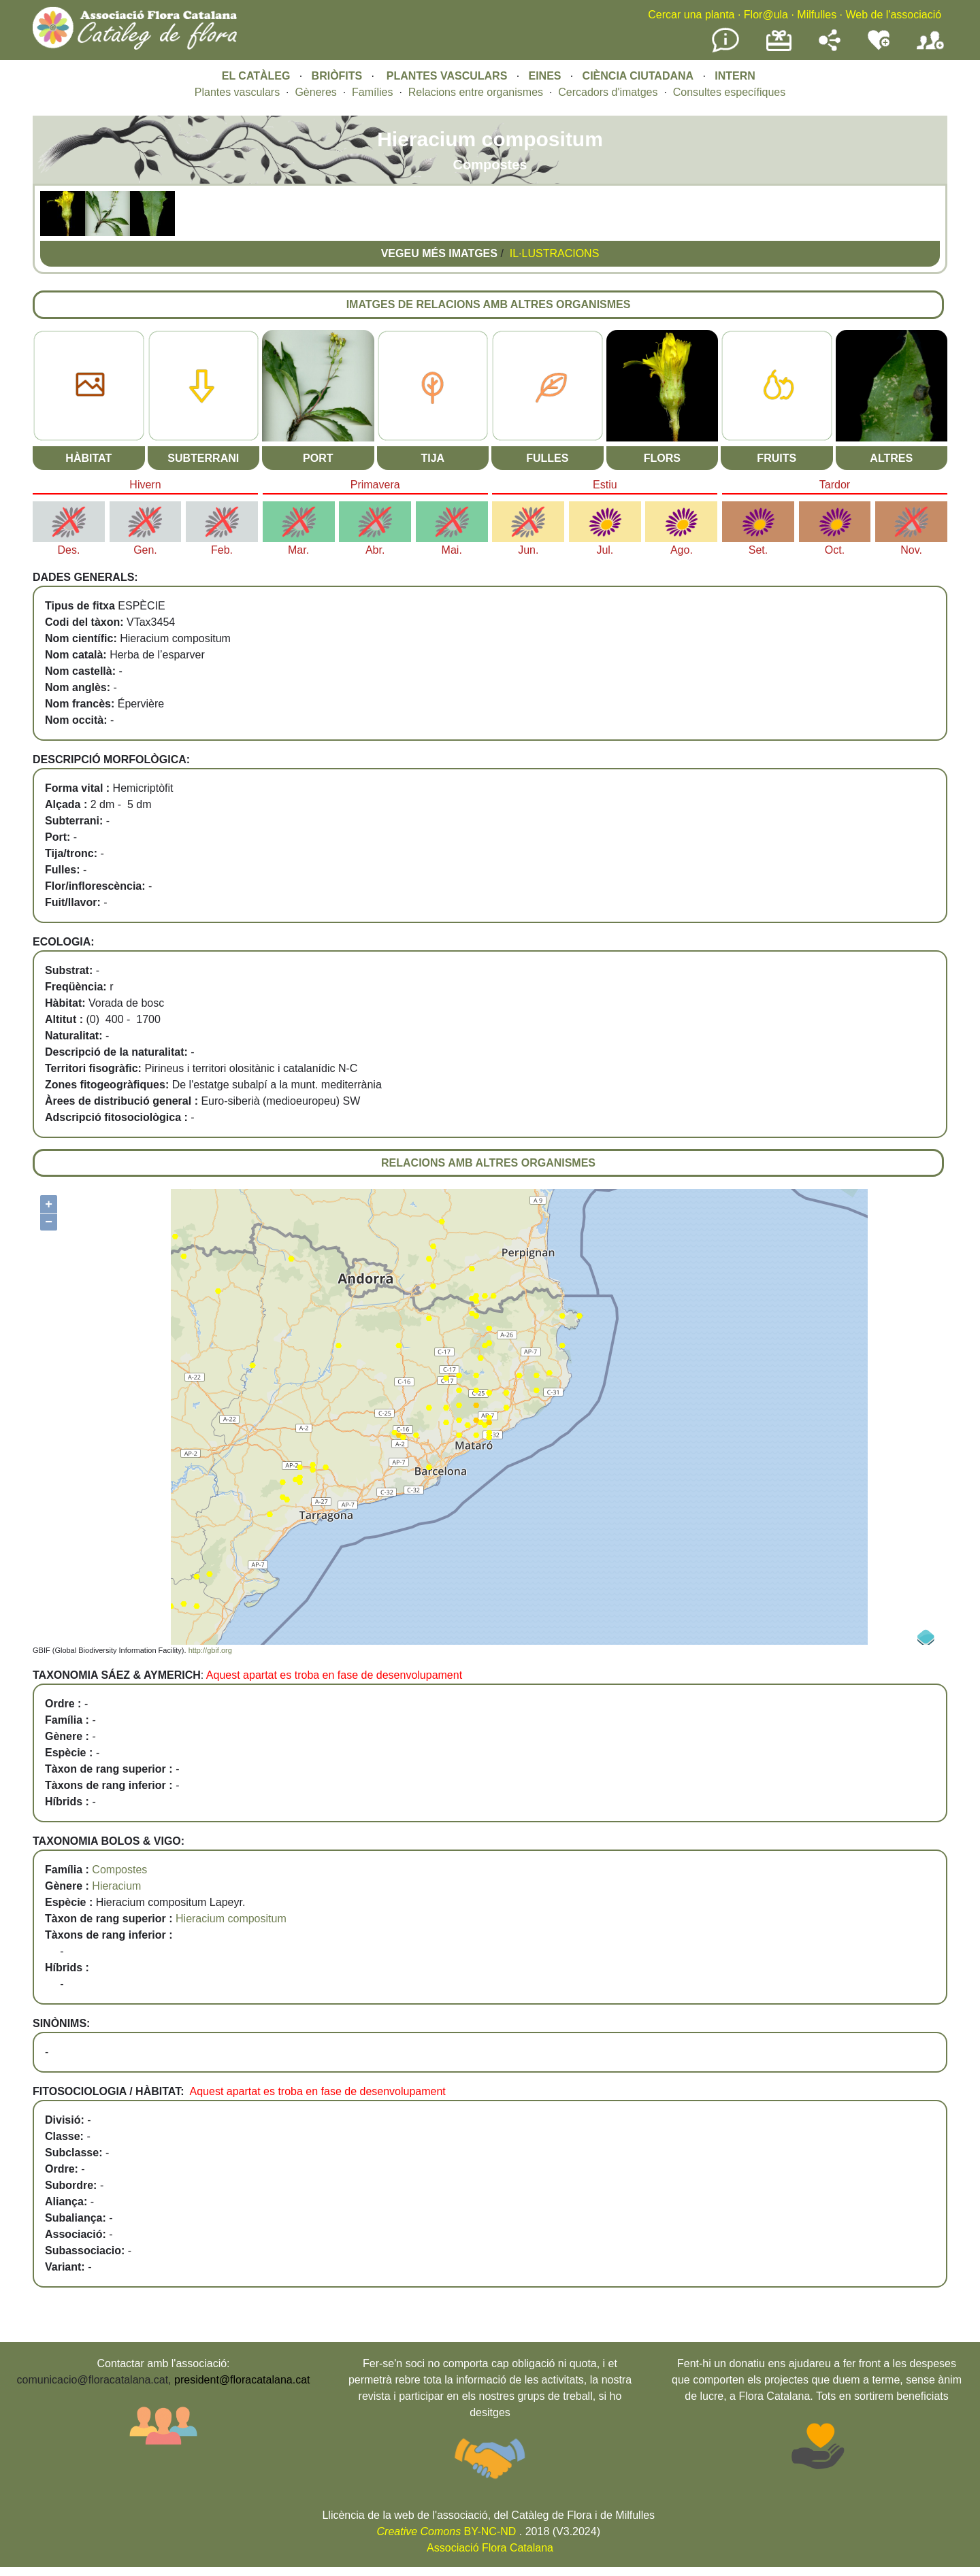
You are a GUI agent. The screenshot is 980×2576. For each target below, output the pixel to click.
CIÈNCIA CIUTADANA (638, 76)
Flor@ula (766, 14)
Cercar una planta (691, 14)
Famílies (372, 92)
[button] (62, 232)
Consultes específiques (729, 92)
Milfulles (816, 14)
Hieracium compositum (231, 1918)
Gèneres (315, 92)
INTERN (735, 76)
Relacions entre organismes (475, 92)
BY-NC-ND (447, 2531)
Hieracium (116, 1886)
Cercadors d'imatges (607, 92)
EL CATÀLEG (256, 76)
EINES (544, 76)
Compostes (119, 1869)
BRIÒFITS (338, 76)
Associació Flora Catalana (490, 2548)
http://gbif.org (210, 1650)
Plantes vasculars (237, 92)
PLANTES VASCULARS (447, 76)
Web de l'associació (893, 14)
